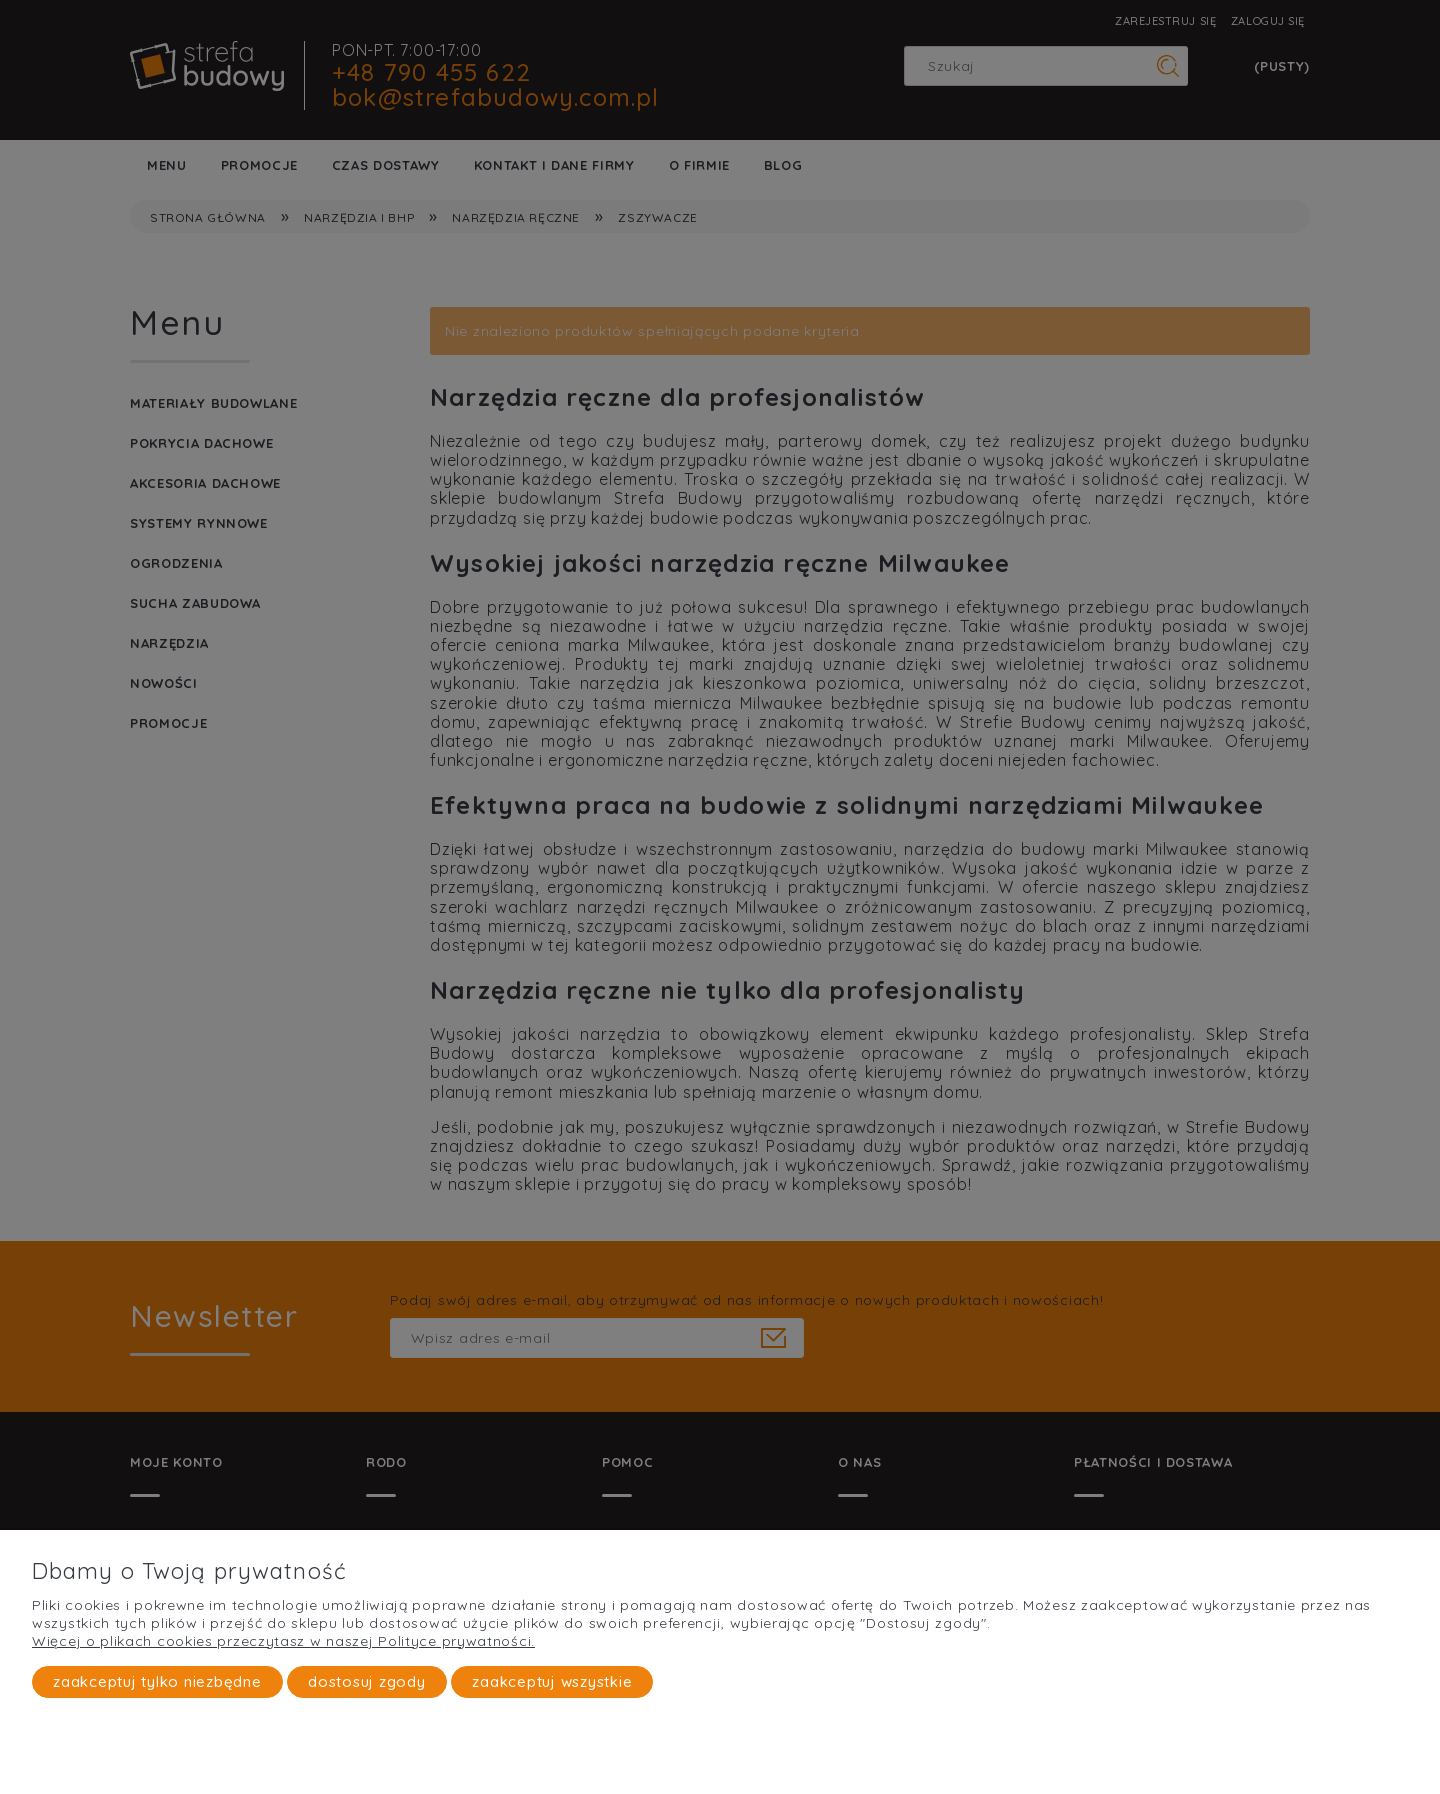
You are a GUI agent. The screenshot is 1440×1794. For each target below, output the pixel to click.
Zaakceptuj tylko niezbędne (157, 1681)
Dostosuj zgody (367, 1681)
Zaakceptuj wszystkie (552, 1681)
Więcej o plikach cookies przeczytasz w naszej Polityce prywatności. (283, 1641)
